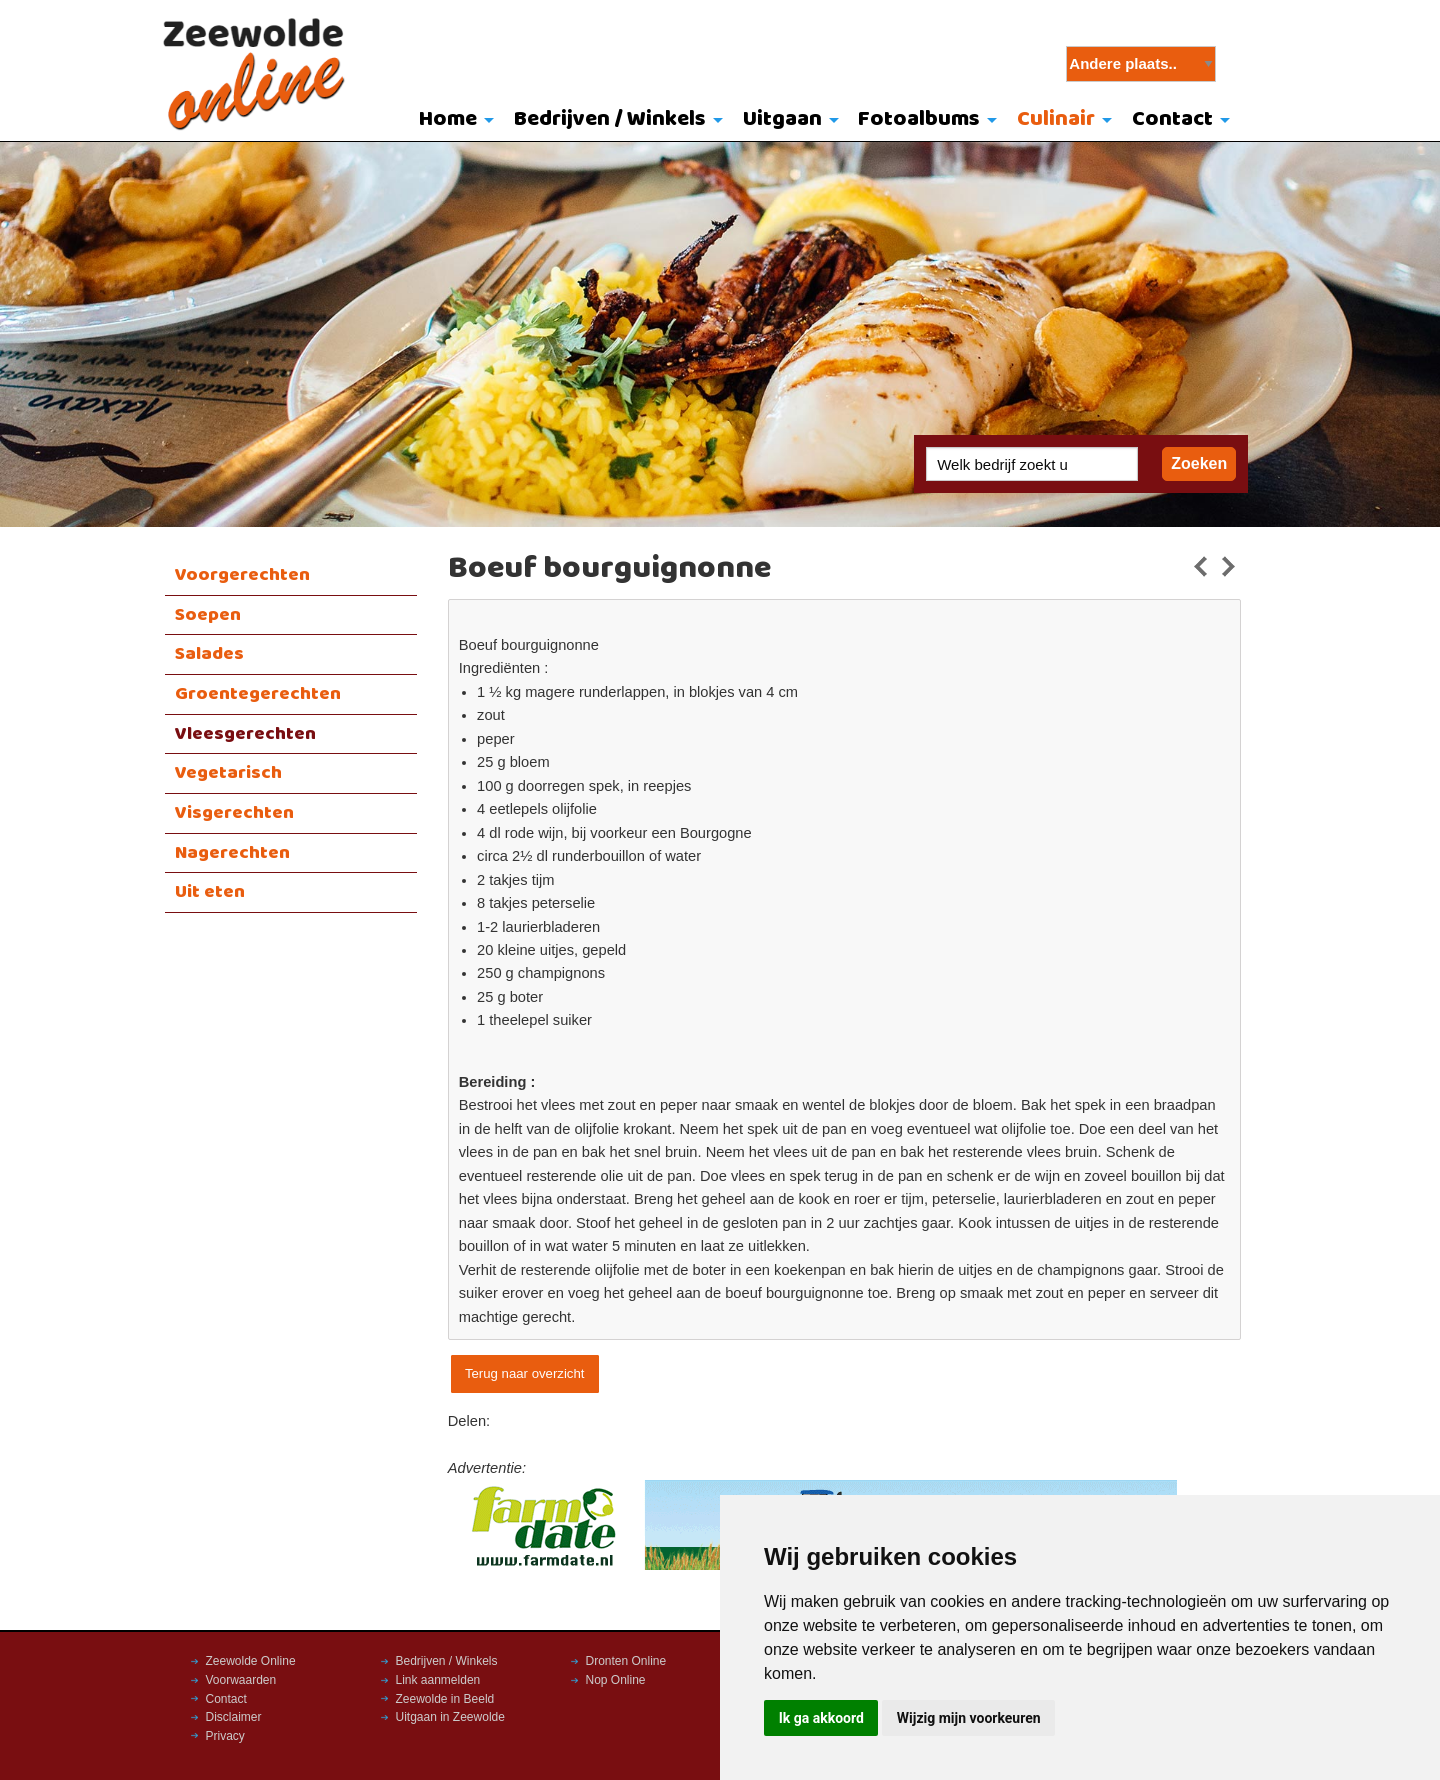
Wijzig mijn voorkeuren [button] (969, 1718)
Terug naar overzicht (524, 1373)
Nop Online (616, 1680)
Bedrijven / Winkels (610, 119)
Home (448, 119)
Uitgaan (782, 119)
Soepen (208, 615)
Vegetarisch (228, 773)
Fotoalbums (919, 119)
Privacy (225, 1736)
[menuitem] (452, 121)
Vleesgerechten (245, 734)
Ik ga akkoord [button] (821, 1718)
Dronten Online (626, 1661)
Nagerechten (232, 853)
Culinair (1056, 119)
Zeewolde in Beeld (445, 1699)
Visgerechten (234, 813)
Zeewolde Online (251, 1661)
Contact (1172, 119)
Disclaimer (234, 1717)
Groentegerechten (258, 694)
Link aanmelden (438, 1680)
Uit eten (210, 892)
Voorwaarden (241, 1680)
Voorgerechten (242, 575)
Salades (209, 654)
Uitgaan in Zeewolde (450, 1717)
